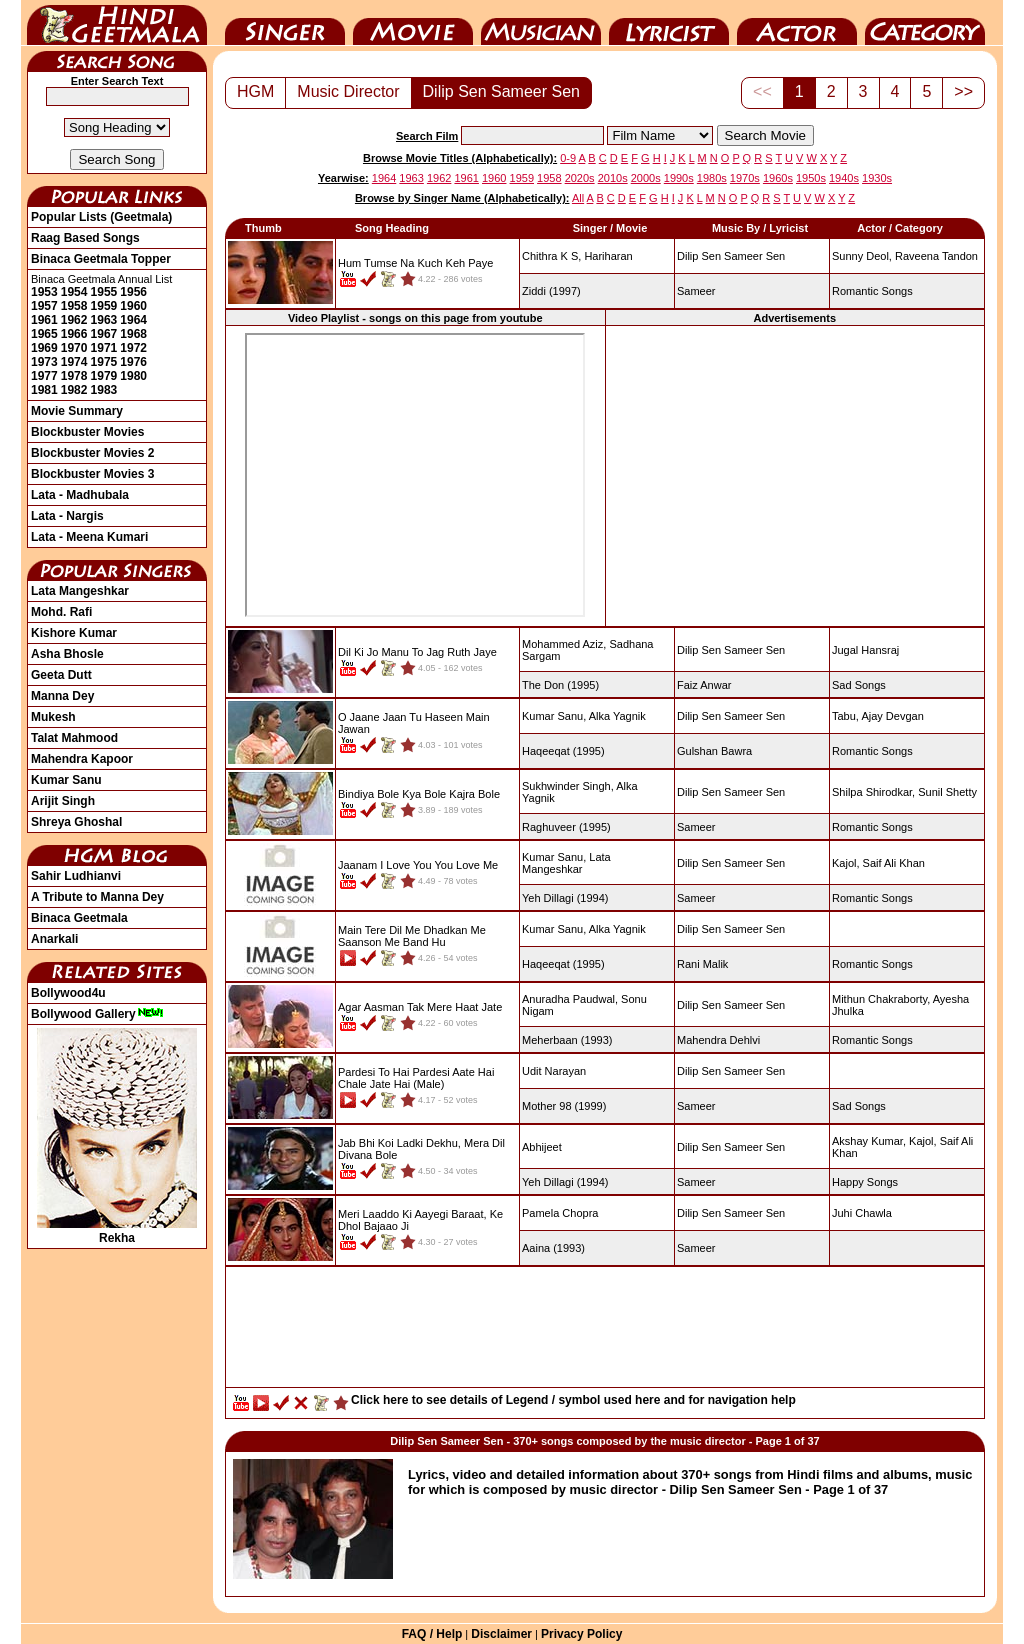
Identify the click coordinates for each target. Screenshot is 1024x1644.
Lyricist (669, 23)
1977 (44, 376)
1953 (44, 292)
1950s (811, 178)
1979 (104, 376)
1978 (74, 376)
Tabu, (845, 716)
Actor (797, 23)
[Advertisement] (795, 475)
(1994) (565, 898)
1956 (133, 292)
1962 (74, 320)
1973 (44, 362)
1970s (745, 178)
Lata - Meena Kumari (89, 537)
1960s (778, 178)
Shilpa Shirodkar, (873, 792)
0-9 (568, 158)
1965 (44, 334)
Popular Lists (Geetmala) (101, 217)
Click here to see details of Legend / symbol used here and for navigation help (573, 1400)
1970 (74, 348)
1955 (104, 292)
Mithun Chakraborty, (881, 999)
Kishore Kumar (74, 633)
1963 (104, 320)
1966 (74, 334)
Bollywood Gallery (97, 1014)
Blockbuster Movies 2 (92, 453)
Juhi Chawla (862, 1213)
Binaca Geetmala (79, 918)
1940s (844, 178)
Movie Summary (77, 411)
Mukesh (53, 717)
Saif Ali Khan (894, 863)
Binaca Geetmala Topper (101, 259)
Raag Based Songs (85, 238)
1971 (104, 348)
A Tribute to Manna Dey (97, 897)
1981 (44, 390)
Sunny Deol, (862, 256)
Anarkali (54, 939)
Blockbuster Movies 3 (92, 474)
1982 (74, 390)
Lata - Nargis (67, 516)
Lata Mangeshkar (80, 591)
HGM (255, 91)
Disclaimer (501, 1634)
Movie (413, 23)
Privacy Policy (581, 1634)
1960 (133, 306)
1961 (44, 320)
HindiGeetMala (117, 23)
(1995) (560, 685)
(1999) (564, 1106)
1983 (104, 390)
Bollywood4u (68, 993)
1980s (712, 178)
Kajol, (846, 863)
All (578, 198)
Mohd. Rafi (61, 612)
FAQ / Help (432, 1634)
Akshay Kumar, (869, 1141)
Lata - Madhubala (80, 495)
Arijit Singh (63, 801)
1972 (133, 348)
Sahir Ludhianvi (76, 876)
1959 (104, 306)
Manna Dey (62, 696)
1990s (679, 178)
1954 (74, 292)
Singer (285, 23)
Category (925, 23)
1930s (877, 178)
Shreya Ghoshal (76, 822)
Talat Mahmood (74, 738)
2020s (580, 178)
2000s (646, 178)
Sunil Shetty (947, 792)
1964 (133, 320)
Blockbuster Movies (87, 432)
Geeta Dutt (61, 675)
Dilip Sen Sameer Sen (501, 91)
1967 (104, 334)
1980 (133, 376)
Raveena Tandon (936, 256)
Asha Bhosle (67, 654)
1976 (133, 362)
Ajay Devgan (892, 716)
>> (963, 91)
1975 (104, 362)
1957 (44, 306)
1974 (74, 362)
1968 (133, 334)
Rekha (117, 1231)
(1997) (551, 291)
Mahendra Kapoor (82, 759)
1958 (74, 306)
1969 (44, 348)
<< (762, 91)
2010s (613, 178)
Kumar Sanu (66, 780)
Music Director (541, 23)
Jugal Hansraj (865, 650)
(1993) (567, 1040)
